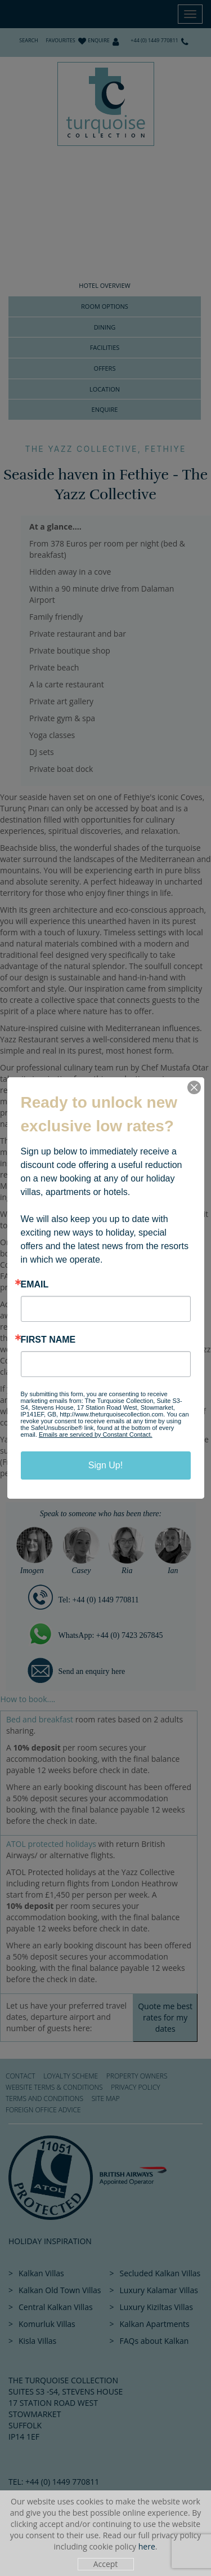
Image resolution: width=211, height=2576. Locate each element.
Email (35, 1284)
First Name (48, 1339)
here (146, 2546)
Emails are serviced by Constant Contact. (95, 1434)
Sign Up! (105, 1465)
